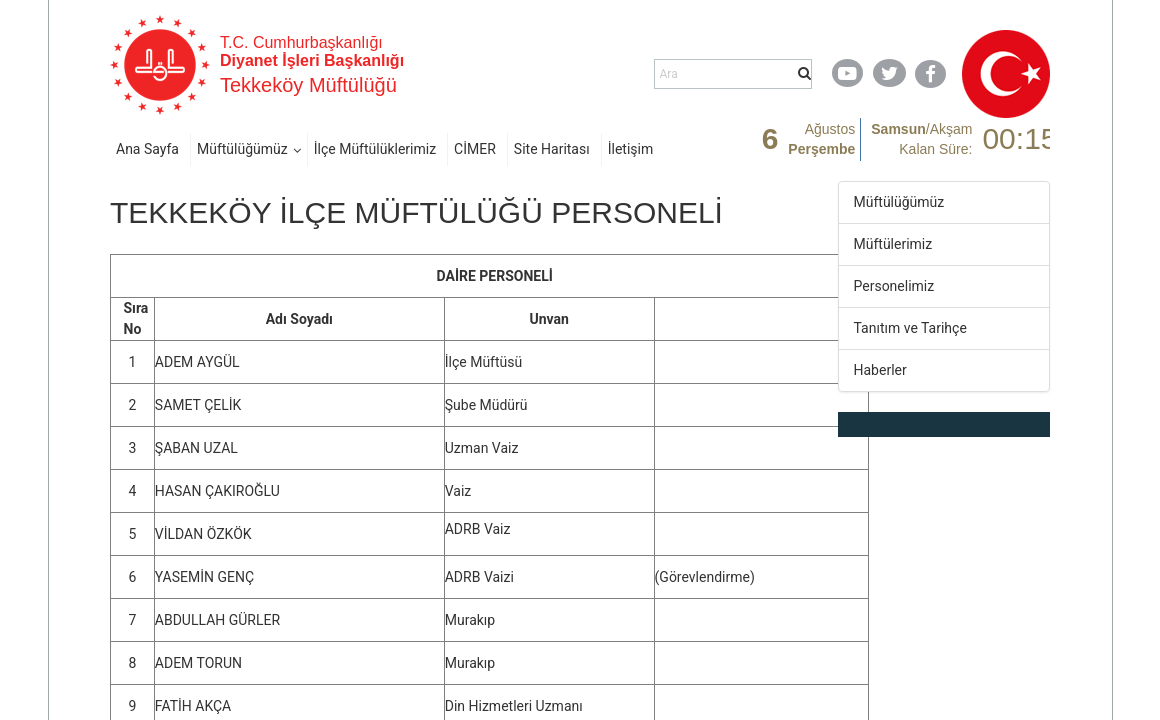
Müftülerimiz (893, 244)
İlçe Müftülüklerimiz (375, 149)
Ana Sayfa (147, 149)
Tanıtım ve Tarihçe (910, 328)
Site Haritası (552, 149)
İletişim (631, 149)
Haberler (880, 370)
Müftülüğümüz (242, 149)
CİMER (475, 149)
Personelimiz (894, 286)
